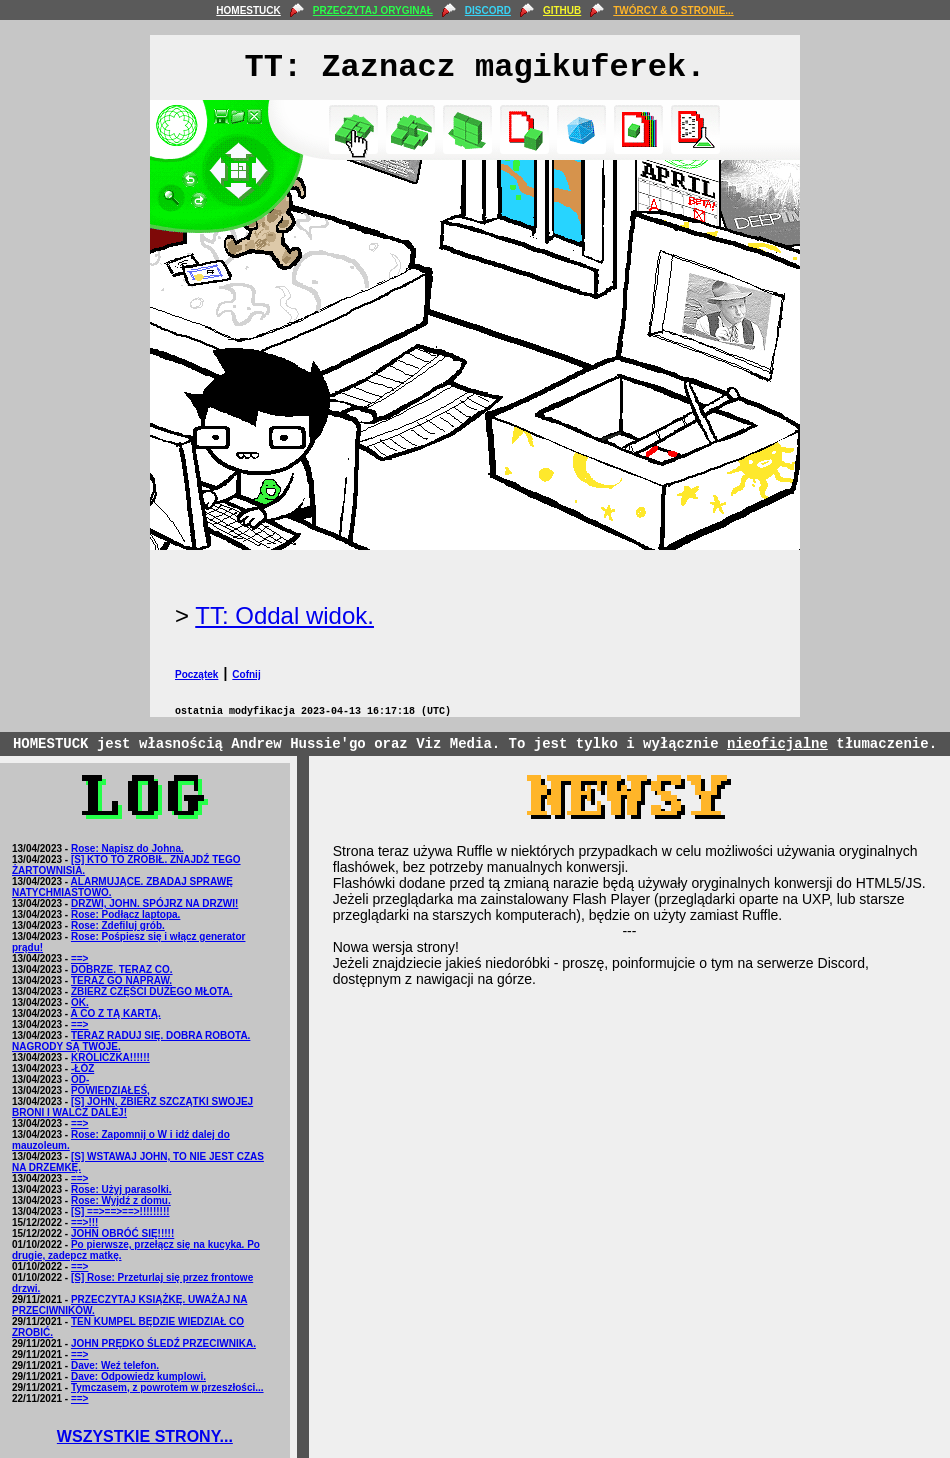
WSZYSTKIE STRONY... (145, 1436)
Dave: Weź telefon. (115, 1365)
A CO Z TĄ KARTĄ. (116, 1013)
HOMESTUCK (248, 10)
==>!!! (85, 1222)
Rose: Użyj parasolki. (121, 1189)
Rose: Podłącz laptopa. (125, 914)
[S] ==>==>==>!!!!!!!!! (120, 1211)
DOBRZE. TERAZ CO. (122, 969)
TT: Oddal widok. (284, 615)
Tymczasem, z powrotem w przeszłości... (167, 1387)
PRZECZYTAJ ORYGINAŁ (373, 10)
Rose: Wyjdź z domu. (121, 1200)
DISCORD (488, 10)
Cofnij (246, 674)
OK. (80, 1002)
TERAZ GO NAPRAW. (121, 980)
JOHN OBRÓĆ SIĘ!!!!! (122, 1233)
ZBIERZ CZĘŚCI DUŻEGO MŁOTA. (151, 991)
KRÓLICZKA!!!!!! (110, 1057)
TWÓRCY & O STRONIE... (673, 10)
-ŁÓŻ (82, 1068)
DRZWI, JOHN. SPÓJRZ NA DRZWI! (154, 903)
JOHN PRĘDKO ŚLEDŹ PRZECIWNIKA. (163, 1343)
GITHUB (562, 10)
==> (80, 958)
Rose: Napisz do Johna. (127, 848)
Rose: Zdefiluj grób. (118, 925)
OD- (80, 1079)
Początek (196, 674)
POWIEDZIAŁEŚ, (110, 1090)
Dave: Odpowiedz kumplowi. (138, 1376)
